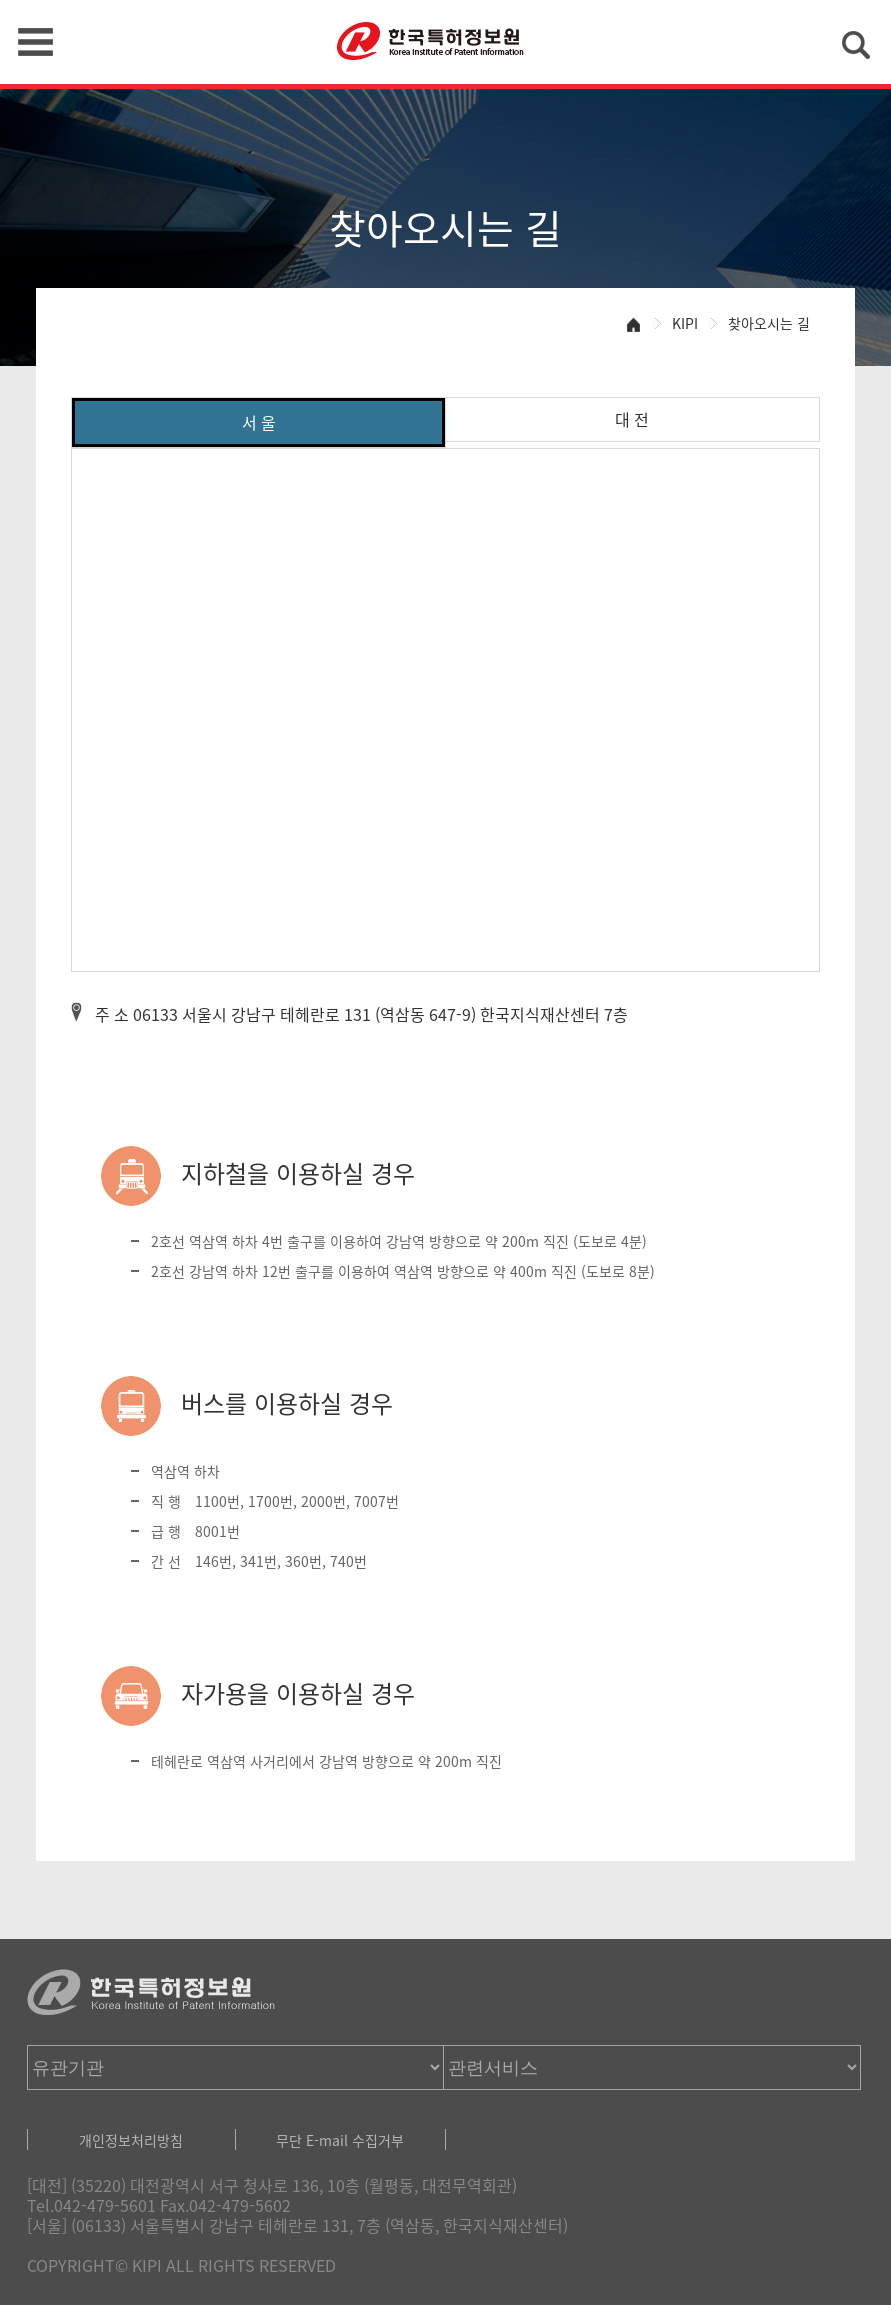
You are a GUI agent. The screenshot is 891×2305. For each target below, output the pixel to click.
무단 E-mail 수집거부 (340, 2140)
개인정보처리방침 (131, 2140)
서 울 (259, 422)
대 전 (632, 419)
